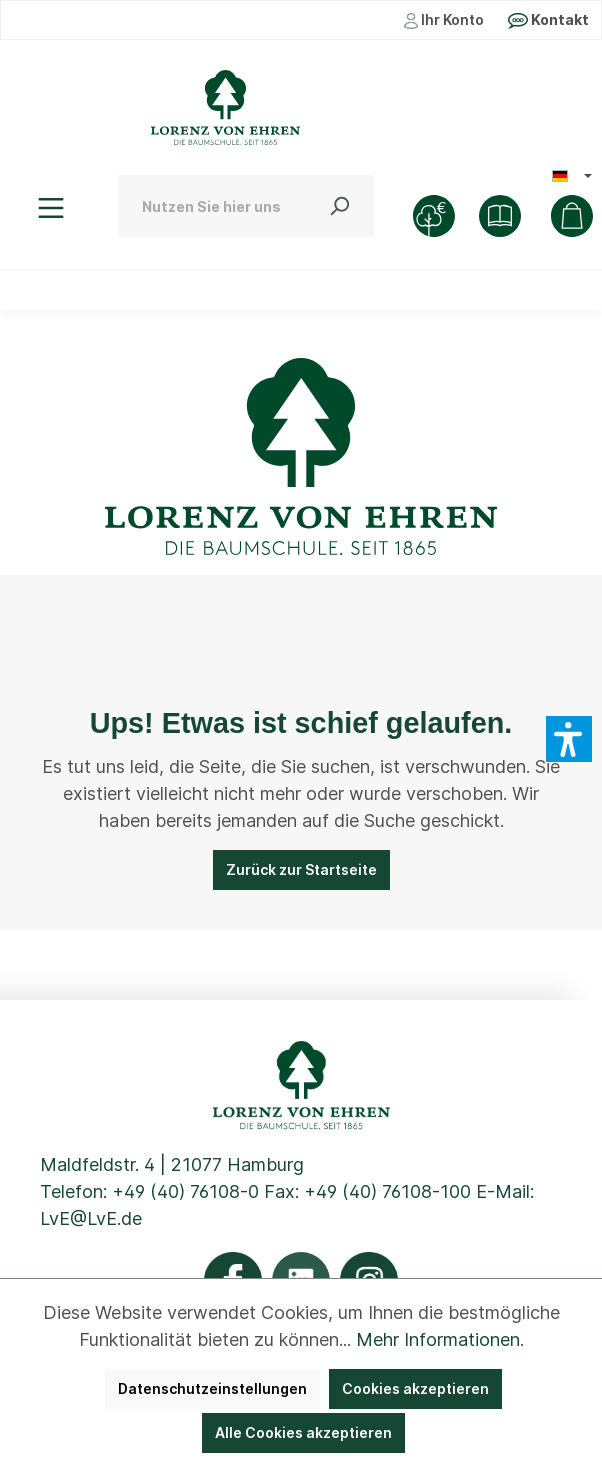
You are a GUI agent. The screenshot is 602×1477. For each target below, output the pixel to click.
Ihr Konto (444, 20)
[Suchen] (339, 206)
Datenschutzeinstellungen (212, 1388)
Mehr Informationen (438, 1339)
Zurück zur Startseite (301, 869)
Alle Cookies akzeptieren (303, 1432)
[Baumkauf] (434, 216)
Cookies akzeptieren (415, 1388)
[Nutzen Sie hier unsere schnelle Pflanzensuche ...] (211, 206)
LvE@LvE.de (91, 1218)
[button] (569, 739)
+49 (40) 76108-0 (185, 1191)
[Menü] (51, 208)
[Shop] (500, 216)
